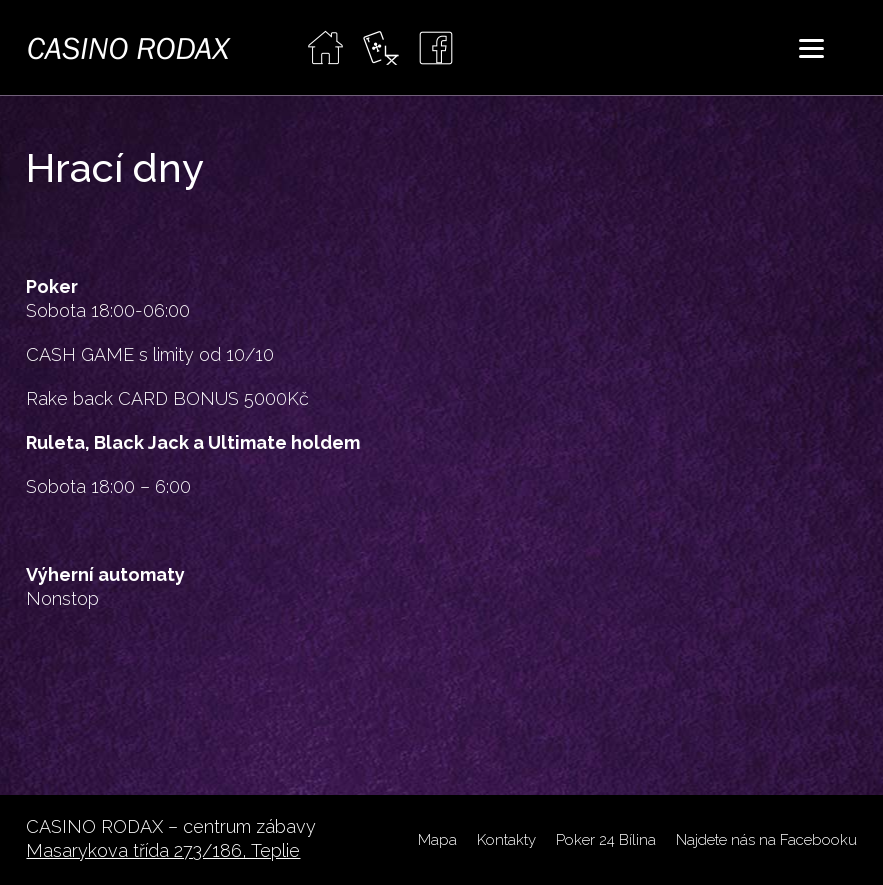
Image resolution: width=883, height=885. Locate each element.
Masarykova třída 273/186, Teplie (163, 850)
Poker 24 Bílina (606, 840)
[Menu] (811, 47)
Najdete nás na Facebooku (766, 840)
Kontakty (506, 840)
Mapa (437, 840)
